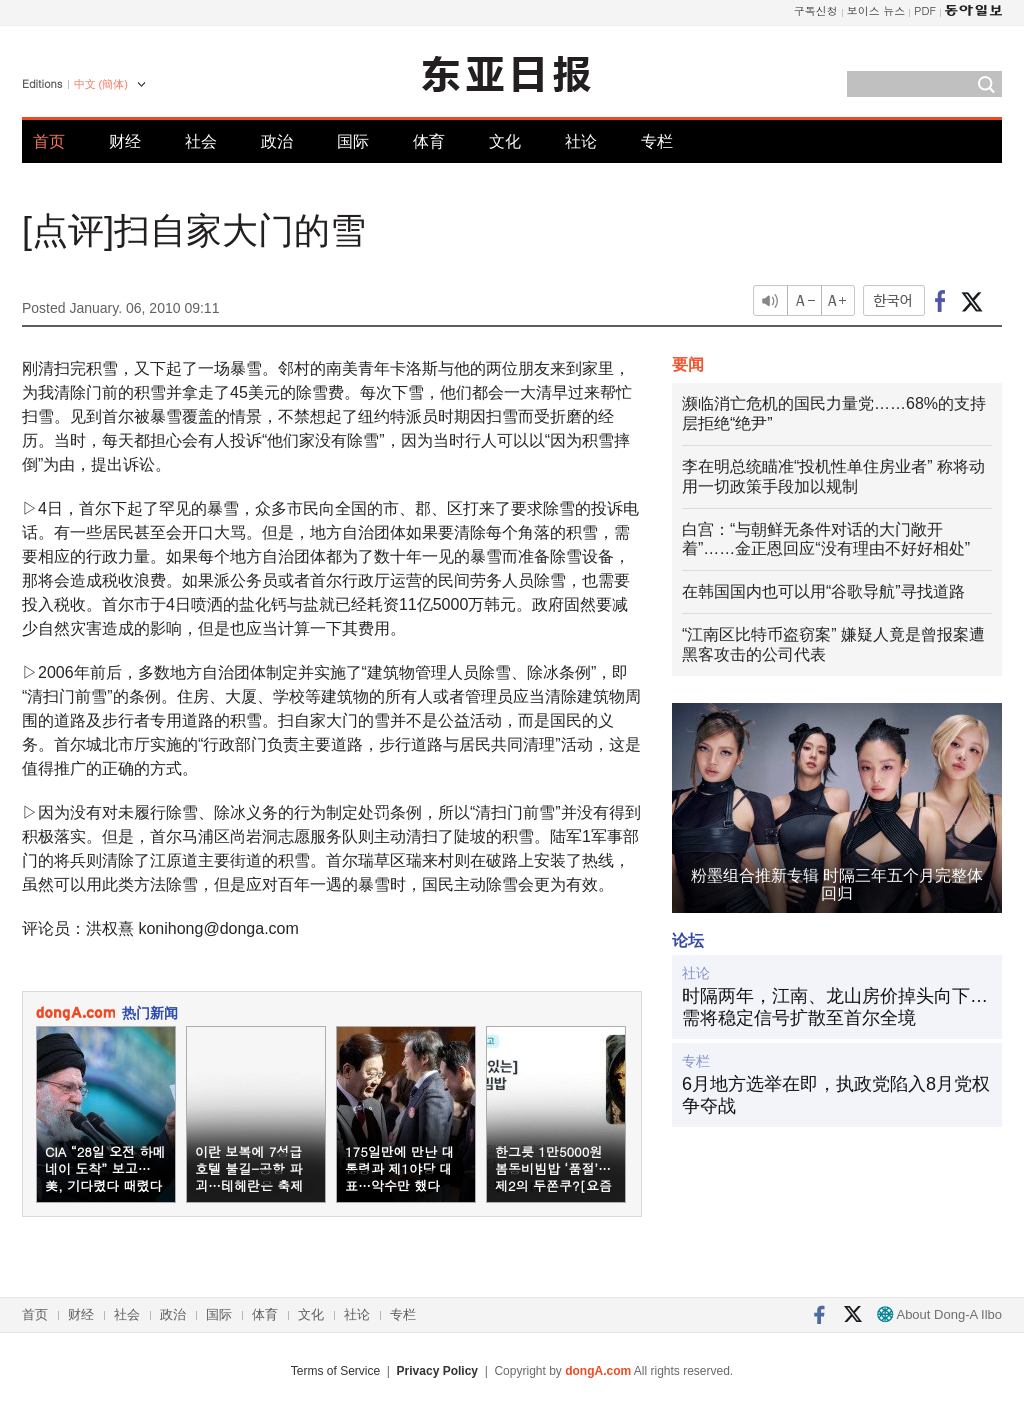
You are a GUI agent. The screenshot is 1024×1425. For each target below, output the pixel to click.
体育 (429, 141)
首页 (49, 141)
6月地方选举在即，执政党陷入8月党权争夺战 (836, 1095)
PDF (925, 10)
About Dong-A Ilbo (939, 1314)
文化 (505, 141)
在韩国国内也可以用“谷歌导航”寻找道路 (823, 591)
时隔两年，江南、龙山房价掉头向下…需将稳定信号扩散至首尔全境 (835, 1007)
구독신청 (816, 10)
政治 (277, 141)
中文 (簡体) (101, 84)
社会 (201, 141)
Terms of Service (335, 1371)
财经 (125, 141)
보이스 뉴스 (876, 10)
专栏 (657, 141)
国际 (353, 141)
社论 (581, 141)
